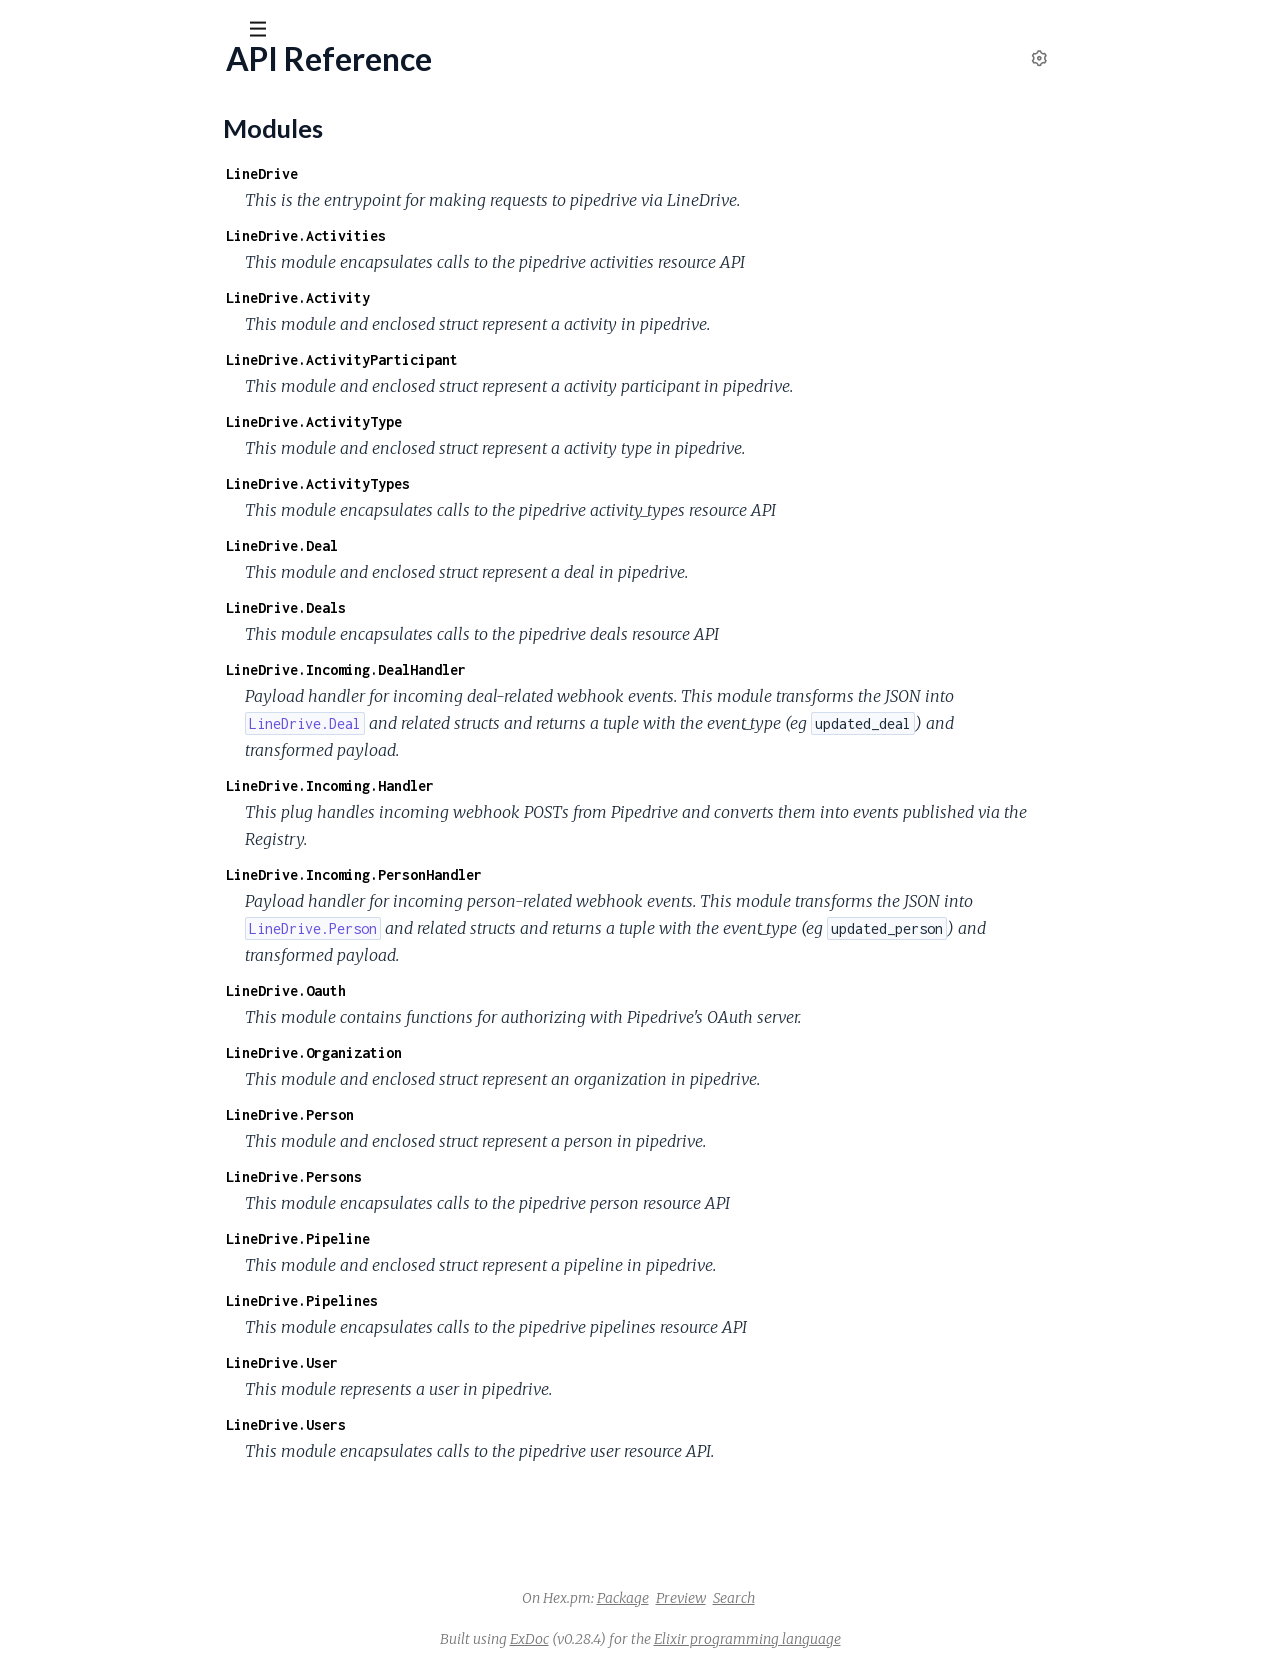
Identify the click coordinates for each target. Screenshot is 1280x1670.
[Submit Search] (29, 30)
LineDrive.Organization (464, 1052)
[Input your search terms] (150, 29)
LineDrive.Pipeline (448, 1238)
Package (773, 1598)
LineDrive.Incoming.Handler (480, 785)
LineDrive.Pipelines (452, 1300)
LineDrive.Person (440, 1114)
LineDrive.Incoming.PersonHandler (504, 874)
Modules (120, 139)
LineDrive (412, 173)
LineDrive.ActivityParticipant (492, 359)
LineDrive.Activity (448, 297)
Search (884, 1598)
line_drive (65, 79)
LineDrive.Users (436, 1424)
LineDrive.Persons (444, 1176)
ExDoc (679, 1639)
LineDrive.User (432, 1362)
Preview (831, 1598)
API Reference (65, 201)
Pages (43, 139)
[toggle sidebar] (271, 32)
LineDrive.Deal (432, 545)
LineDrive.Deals (436, 607)
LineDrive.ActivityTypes (468, 483)
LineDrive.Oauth (436, 990)
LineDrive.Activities (456, 235)
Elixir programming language (897, 1639)
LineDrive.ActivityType (464, 421)
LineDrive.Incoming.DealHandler (496, 669)
